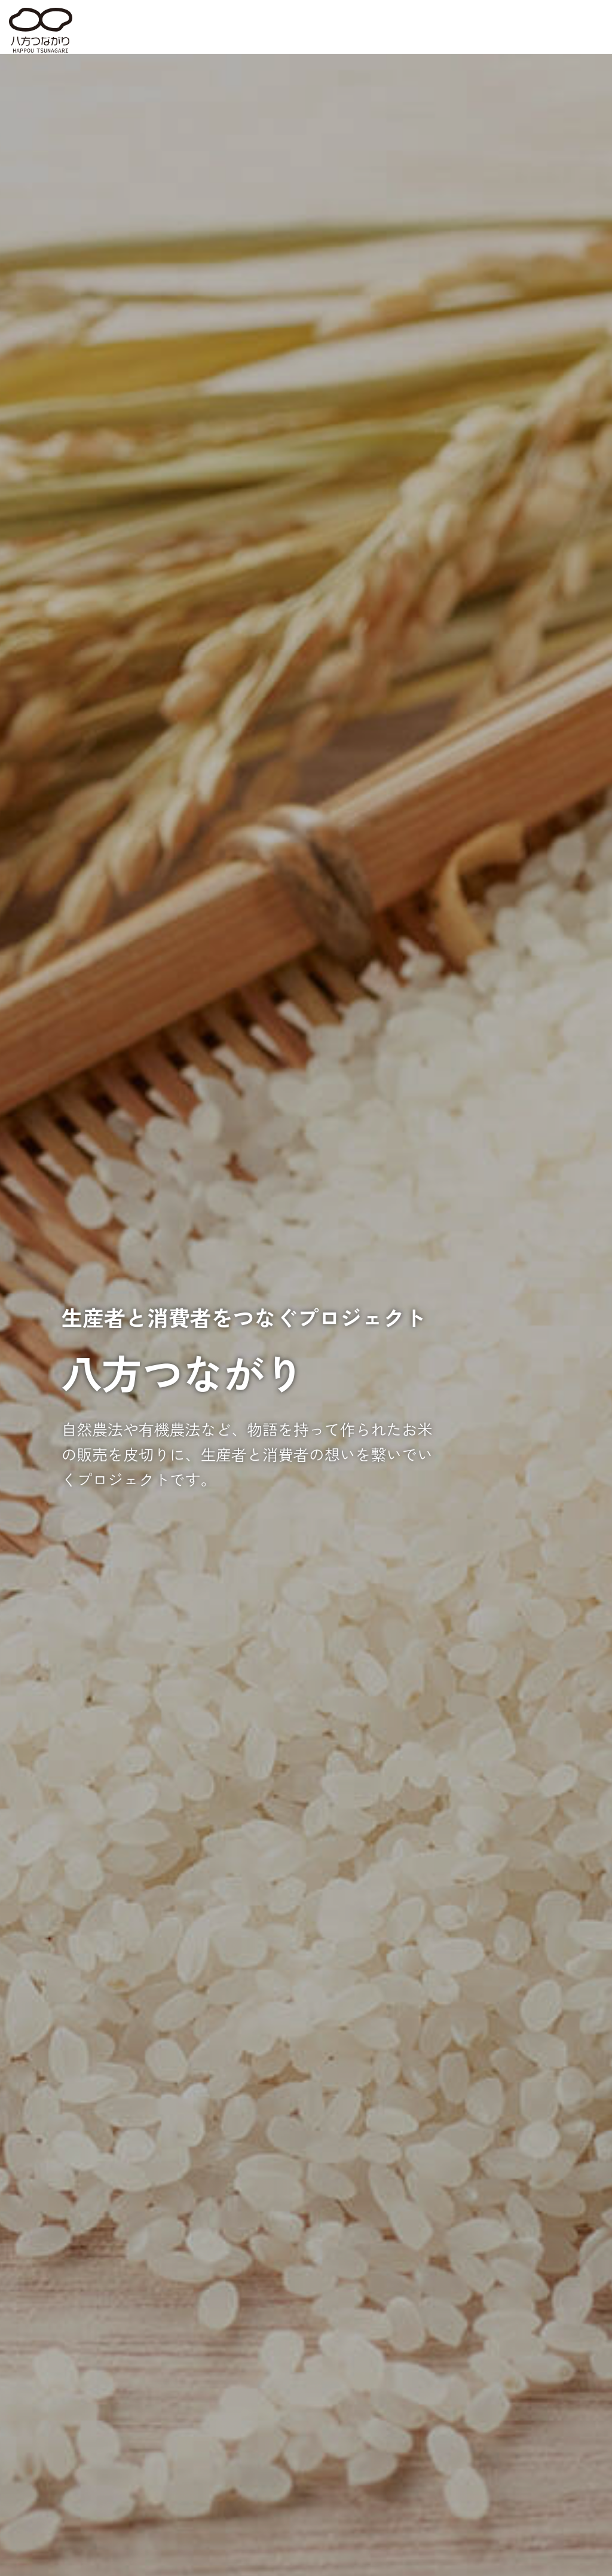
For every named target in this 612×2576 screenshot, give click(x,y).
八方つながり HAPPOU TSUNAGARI (40, 30)
